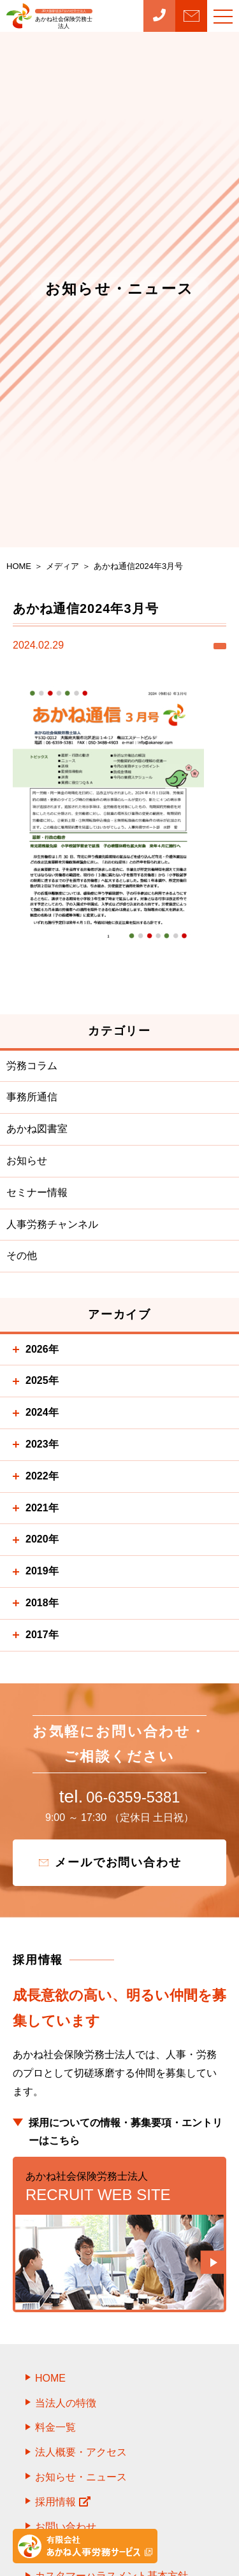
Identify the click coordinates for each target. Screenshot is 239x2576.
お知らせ (26, 1160)
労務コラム (31, 1065)
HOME (50, 2383)
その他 (21, 1255)
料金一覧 (55, 2433)
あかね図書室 (37, 1128)
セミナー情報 (37, 1192)
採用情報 (63, 2507)
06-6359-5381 (119, 1800)
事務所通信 (31, 1096)
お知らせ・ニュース (81, 2482)
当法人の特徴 (65, 2408)
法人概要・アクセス (81, 2457)
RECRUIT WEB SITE (119, 2191)
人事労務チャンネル (52, 1224)
